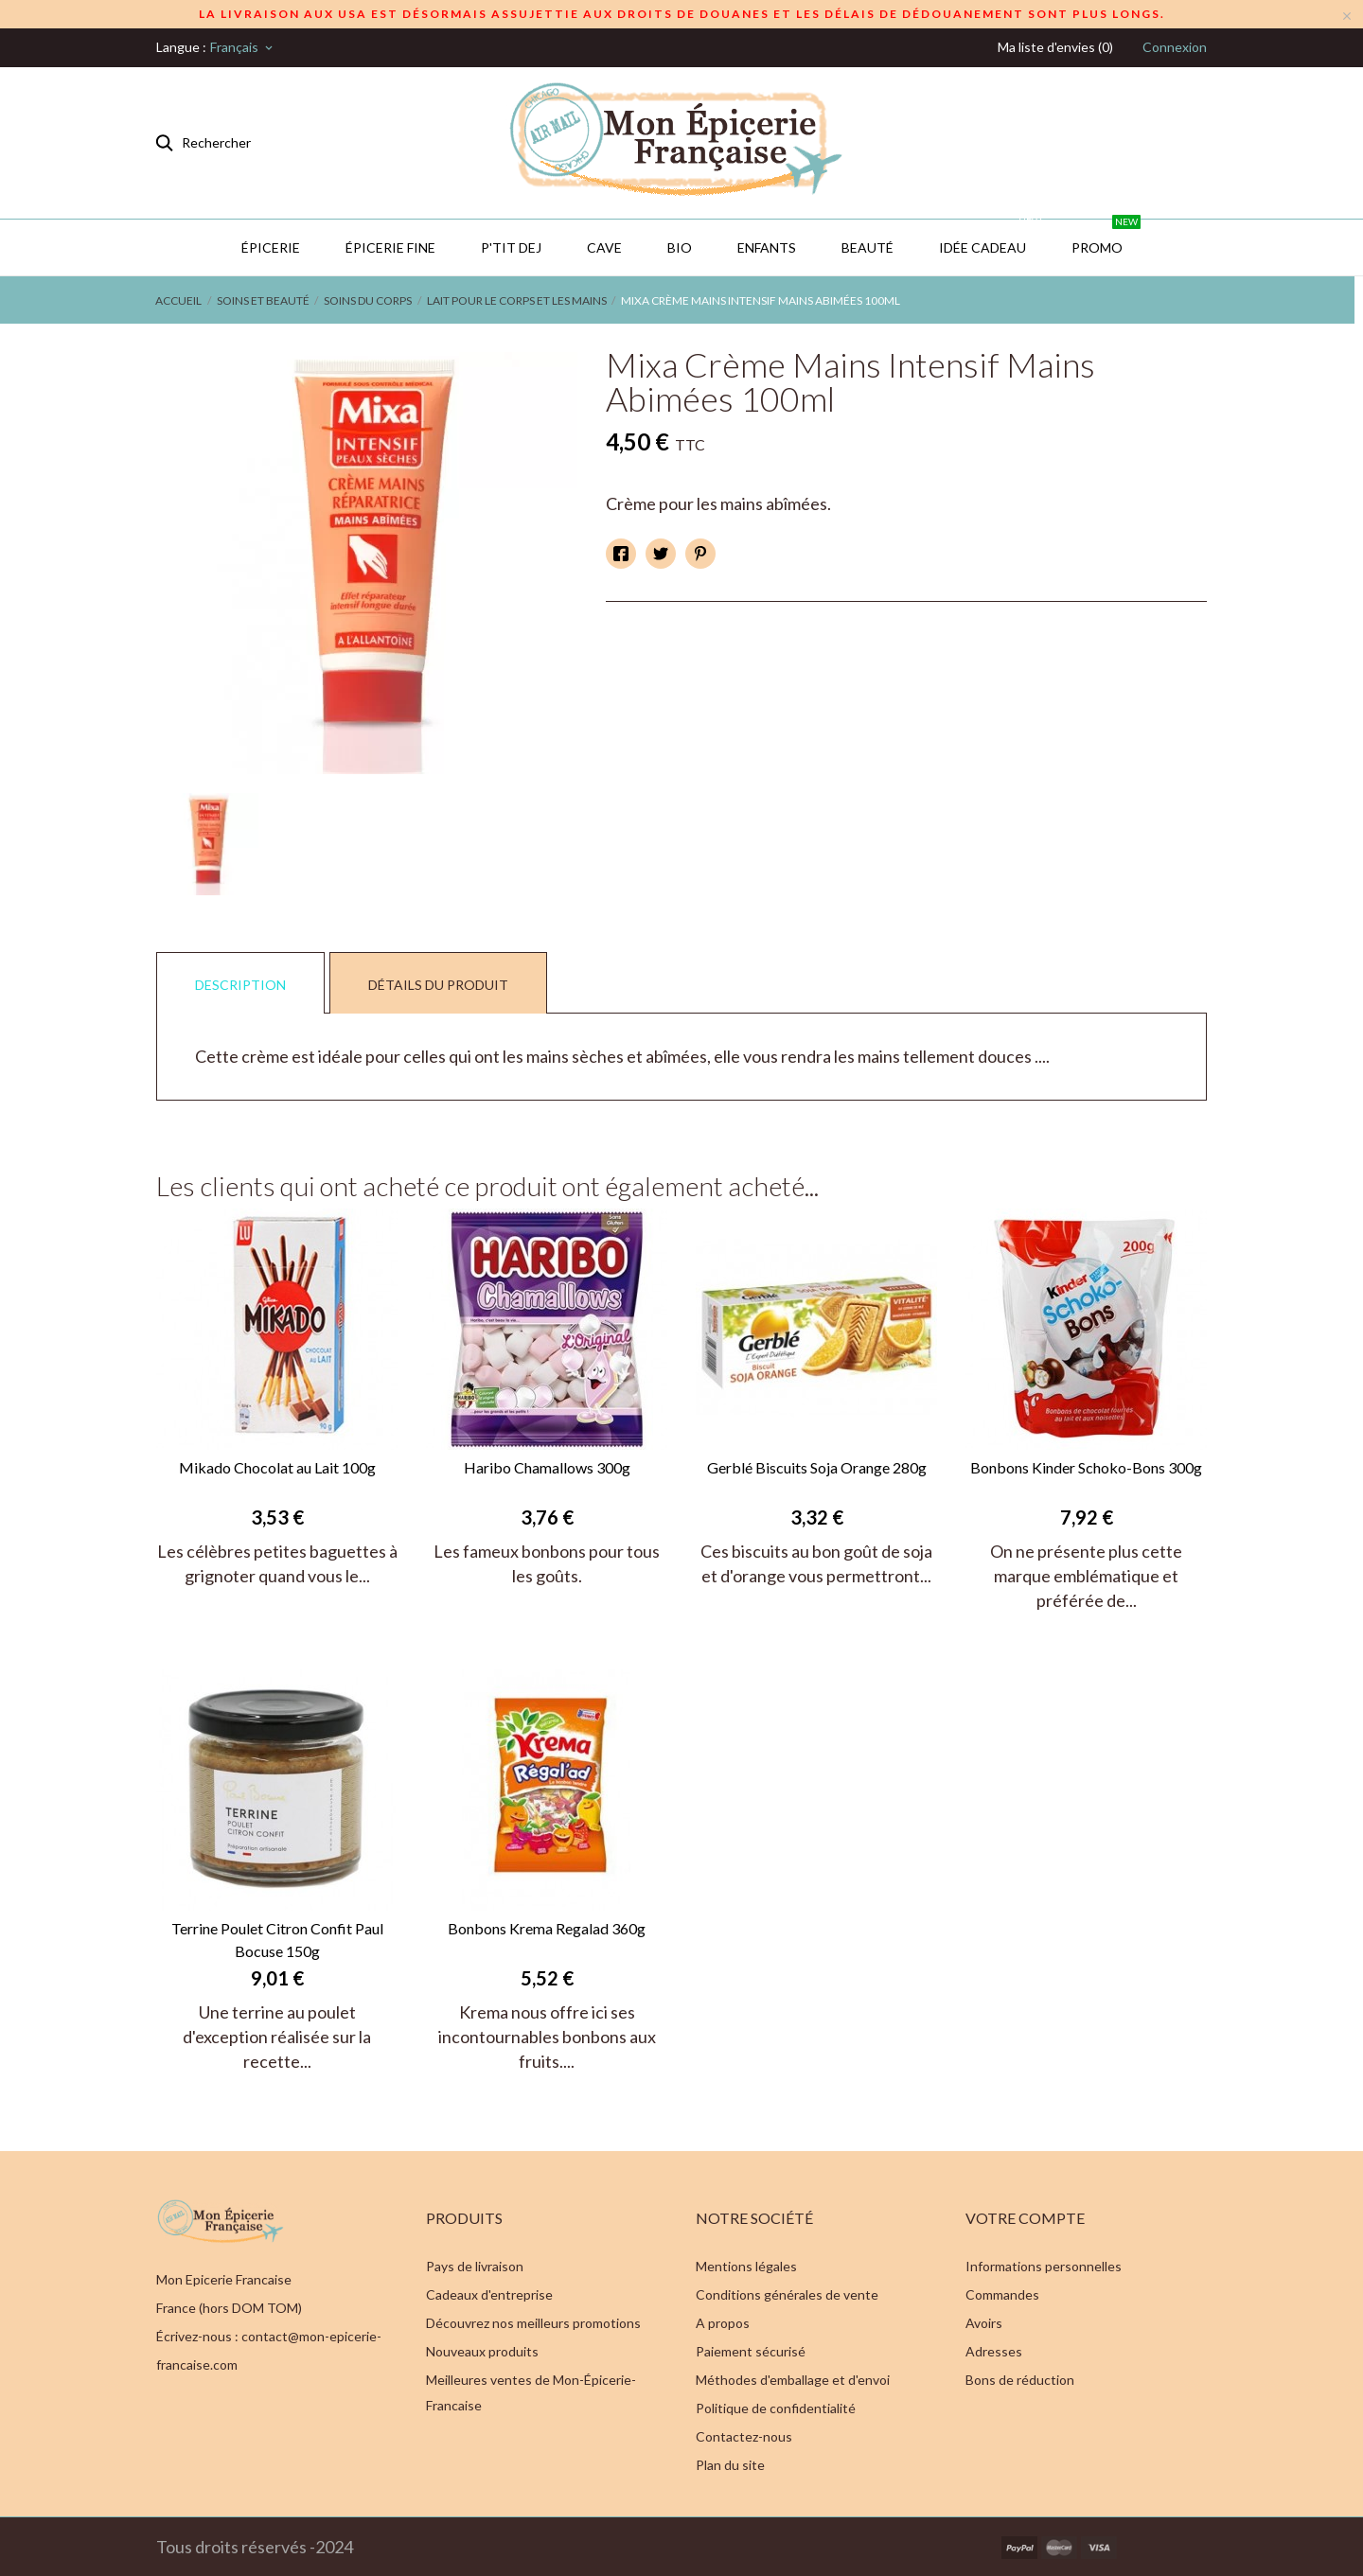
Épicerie (270, 247)
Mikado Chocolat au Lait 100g (277, 1467)
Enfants (766, 247)
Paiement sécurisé (750, 2351)
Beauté (867, 247)
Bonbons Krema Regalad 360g (547, 1928)
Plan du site (730, 2465)
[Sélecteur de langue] (242, 47)
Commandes (1002, 2294)
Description (240, 985)
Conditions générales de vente (787, 2294)
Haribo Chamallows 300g (547, 1467)
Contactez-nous (744, 2436)
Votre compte (1025, 2218)
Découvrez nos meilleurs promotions (533, 2323)
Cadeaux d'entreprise (489, 2294)
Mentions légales (746, 2266)
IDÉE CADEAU (991, 238)
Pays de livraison (474, 2266)
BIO (679, 247)
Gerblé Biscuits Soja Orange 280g (817, 1467)
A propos (723, 2323)
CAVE (604, 247)
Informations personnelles (1043, 2266)
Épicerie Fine (390, 247)
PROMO (1106, 238)
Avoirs (983, 2323)
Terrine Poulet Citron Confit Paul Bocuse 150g (277, 1939)
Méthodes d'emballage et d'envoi (793, 2380)
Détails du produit (438, 985)
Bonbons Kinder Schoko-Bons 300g (1086, 1467)
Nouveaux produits (482, 2351)
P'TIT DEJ (511, 247)
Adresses (993, 2351)
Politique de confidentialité (776, 2408)
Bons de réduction (1019, 2380)
